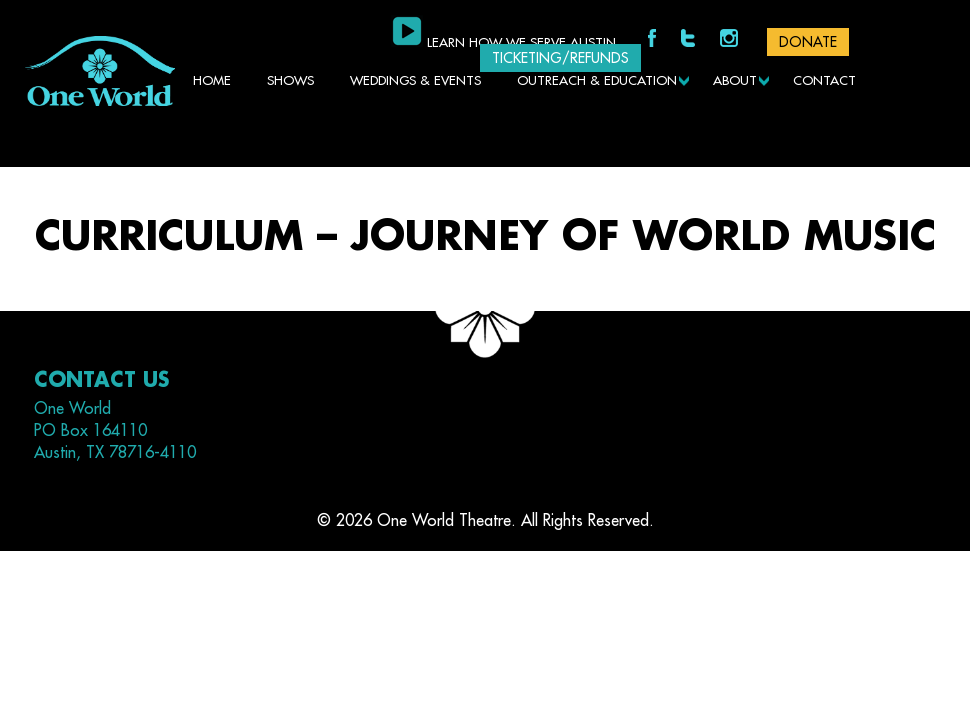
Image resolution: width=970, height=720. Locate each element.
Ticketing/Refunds (560, 58)
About (735, 80)
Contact (824, 80)
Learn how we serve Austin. (523, 42)
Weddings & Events (415, 80)
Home (212, 80)
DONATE (808, 42)
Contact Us (101, 380)
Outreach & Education (597, 80)
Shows (290, 80)
